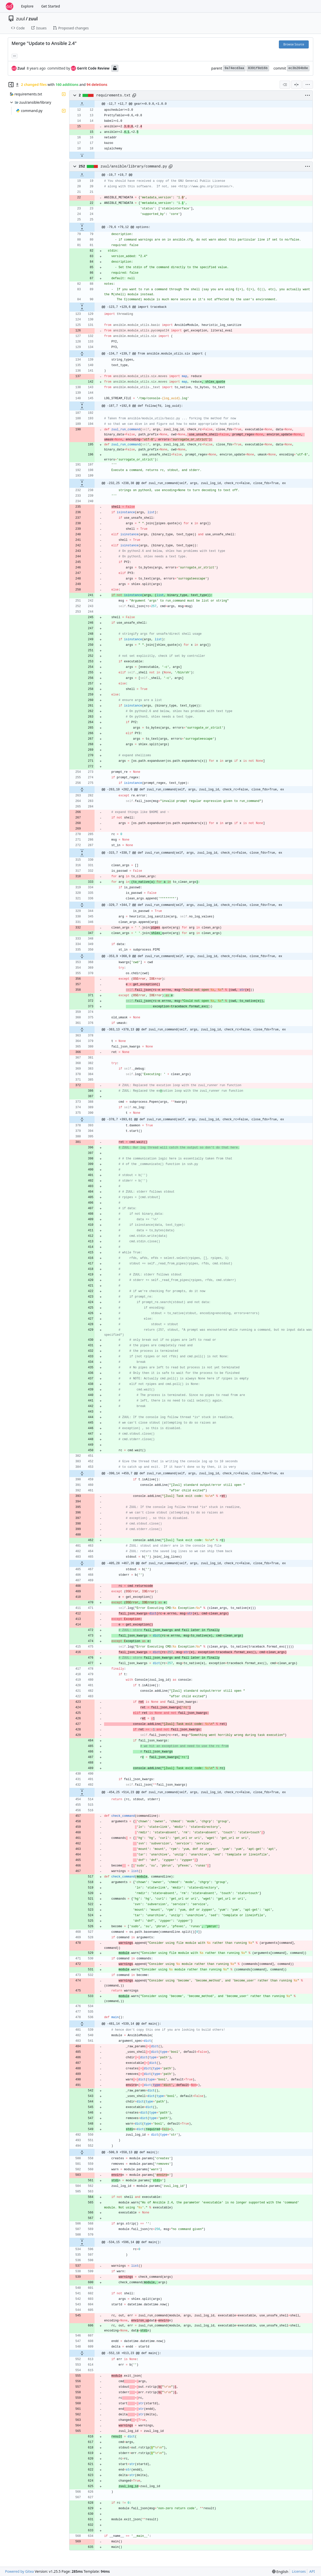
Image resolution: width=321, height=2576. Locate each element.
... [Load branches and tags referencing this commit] (14, 55)
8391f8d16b (258, 68)
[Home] (10, 6)
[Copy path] (134, 95)
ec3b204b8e (298, 68)
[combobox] (285, 85)
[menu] (307, 85)
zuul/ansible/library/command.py (134, 166)
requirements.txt (113, 95)
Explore (27, 6)
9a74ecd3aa (234, 68)
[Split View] (296, 85)
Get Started (50, 6)
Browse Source (293, 44)
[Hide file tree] (11, 84)
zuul (20, 18)
